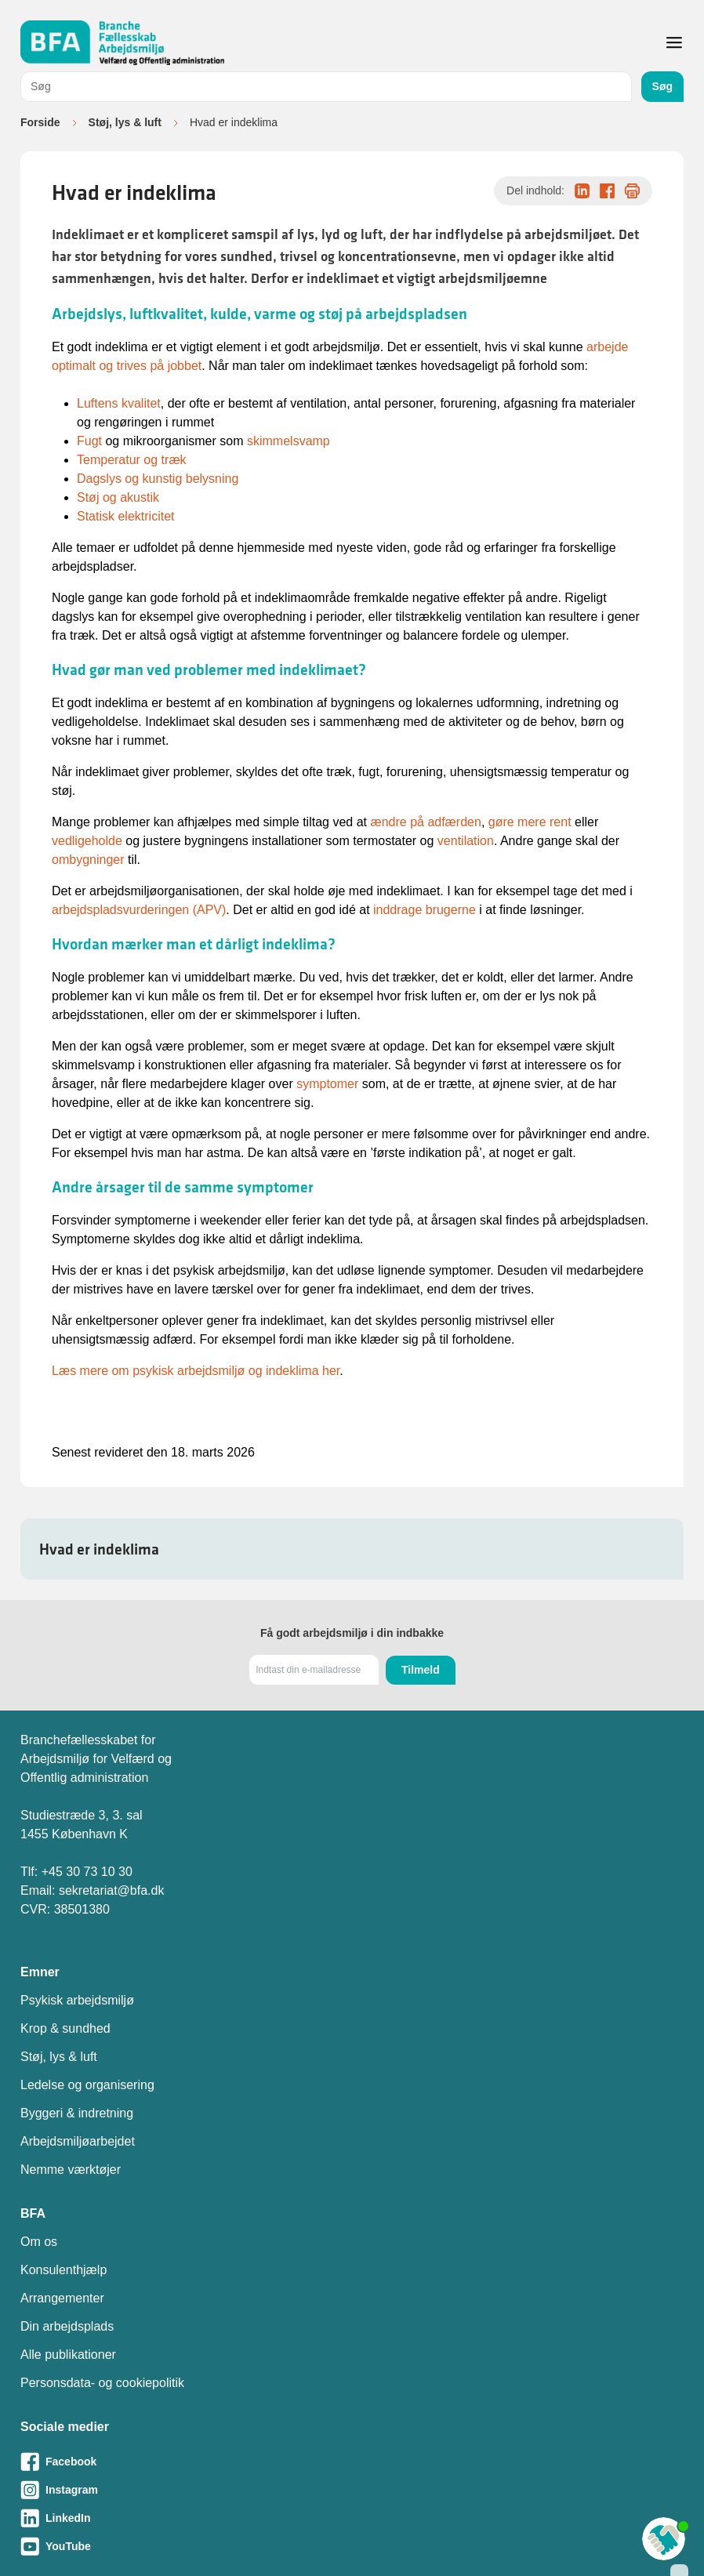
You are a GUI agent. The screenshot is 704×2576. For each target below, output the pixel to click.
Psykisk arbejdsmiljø (77, 2000)
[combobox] (326, 86)
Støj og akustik (118, 497)
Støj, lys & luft (125, 122)
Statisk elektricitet (125, 516)
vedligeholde (87, 840)
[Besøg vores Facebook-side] (352, 2461)
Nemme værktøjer (70, 2169)
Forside (40, 122)
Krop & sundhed (65, 2028)
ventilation (465, 840)
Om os (38, 2241)
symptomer (327, 1083)
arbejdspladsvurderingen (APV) (139, 909)
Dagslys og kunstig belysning (157, 478)
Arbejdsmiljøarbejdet (77, 2141)
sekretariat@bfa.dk (112, 1890)
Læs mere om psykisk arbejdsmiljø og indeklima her (195, 1370)
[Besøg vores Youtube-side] (352, 2546)
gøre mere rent (530, 822)
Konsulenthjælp (63, 2270)
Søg (662, 86)
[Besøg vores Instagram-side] (352, 2489)
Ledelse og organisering (87, 2085)
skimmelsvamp (288, 441)
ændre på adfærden (425, 822)
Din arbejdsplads (67, 2326)
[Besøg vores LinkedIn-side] (352, 2518)
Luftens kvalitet (119, 403)
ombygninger (88, 859)
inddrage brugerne (426, 909)
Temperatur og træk (132, 459)
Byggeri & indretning (76, 2113)
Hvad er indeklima (99, 1549)
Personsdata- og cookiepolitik (102, 2382)
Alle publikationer (68, 2354)
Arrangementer (62, 2298)
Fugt (89, 441)
